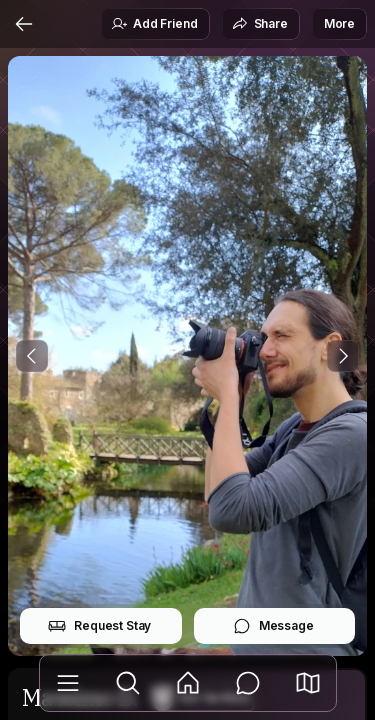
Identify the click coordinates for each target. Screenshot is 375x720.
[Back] (24, 24)
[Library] (68, 683)
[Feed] (188, 683)
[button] (308, 683)
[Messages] (248, 683)
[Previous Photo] (32, 356)
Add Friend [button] (154, 24)
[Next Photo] (343, 356)
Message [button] (273, 626)
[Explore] (128, 683)
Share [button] (260, 24)
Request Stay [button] (99, 626)
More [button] (339, 23)
